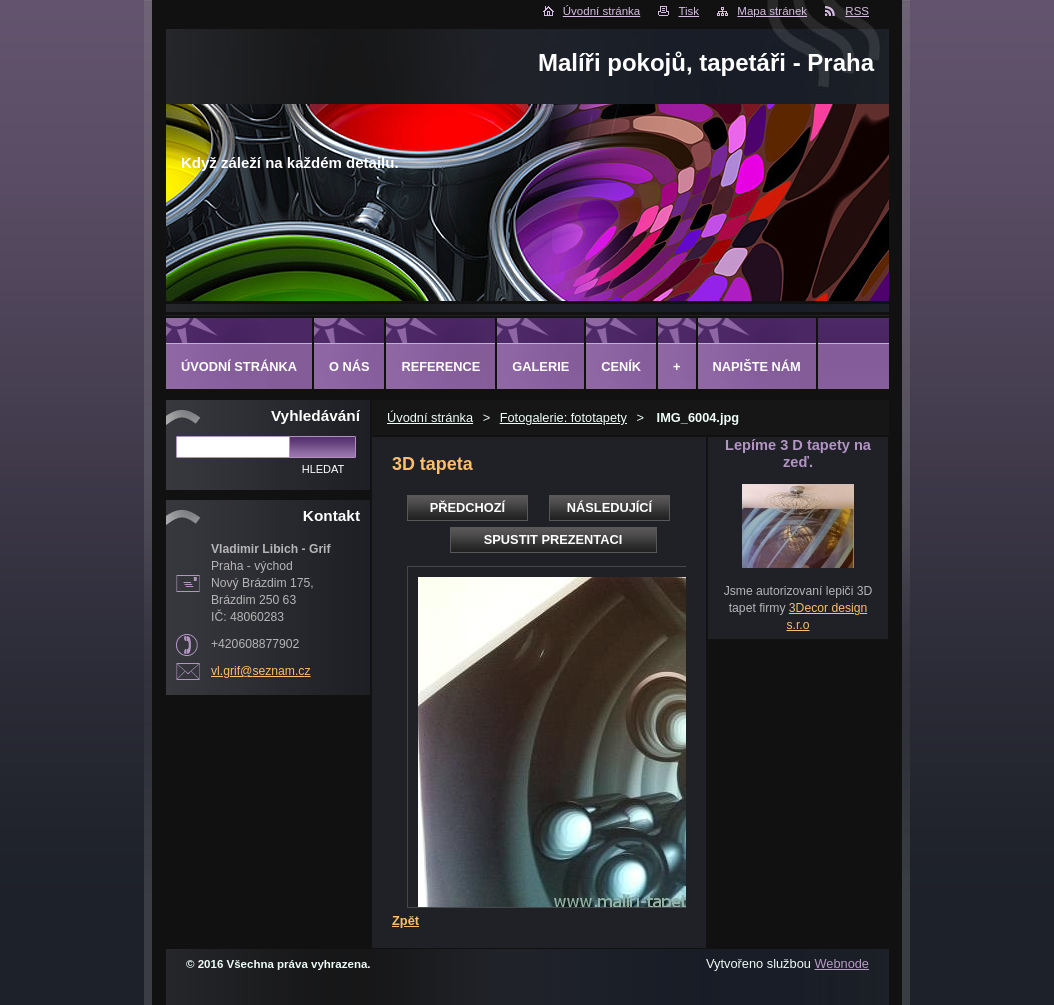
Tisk (688, 11)
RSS (857, 11)
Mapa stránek (772, 11)
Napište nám (757, 366)
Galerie (540, 366)
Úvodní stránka (601, 11)
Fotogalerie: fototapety (563, 417)
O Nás (349, 366)
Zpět (405, 920)
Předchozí (467, 507)
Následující (609, 507)
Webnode (841, 963)
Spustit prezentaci (553, 539)
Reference (440, 366)
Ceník (621, 366)
